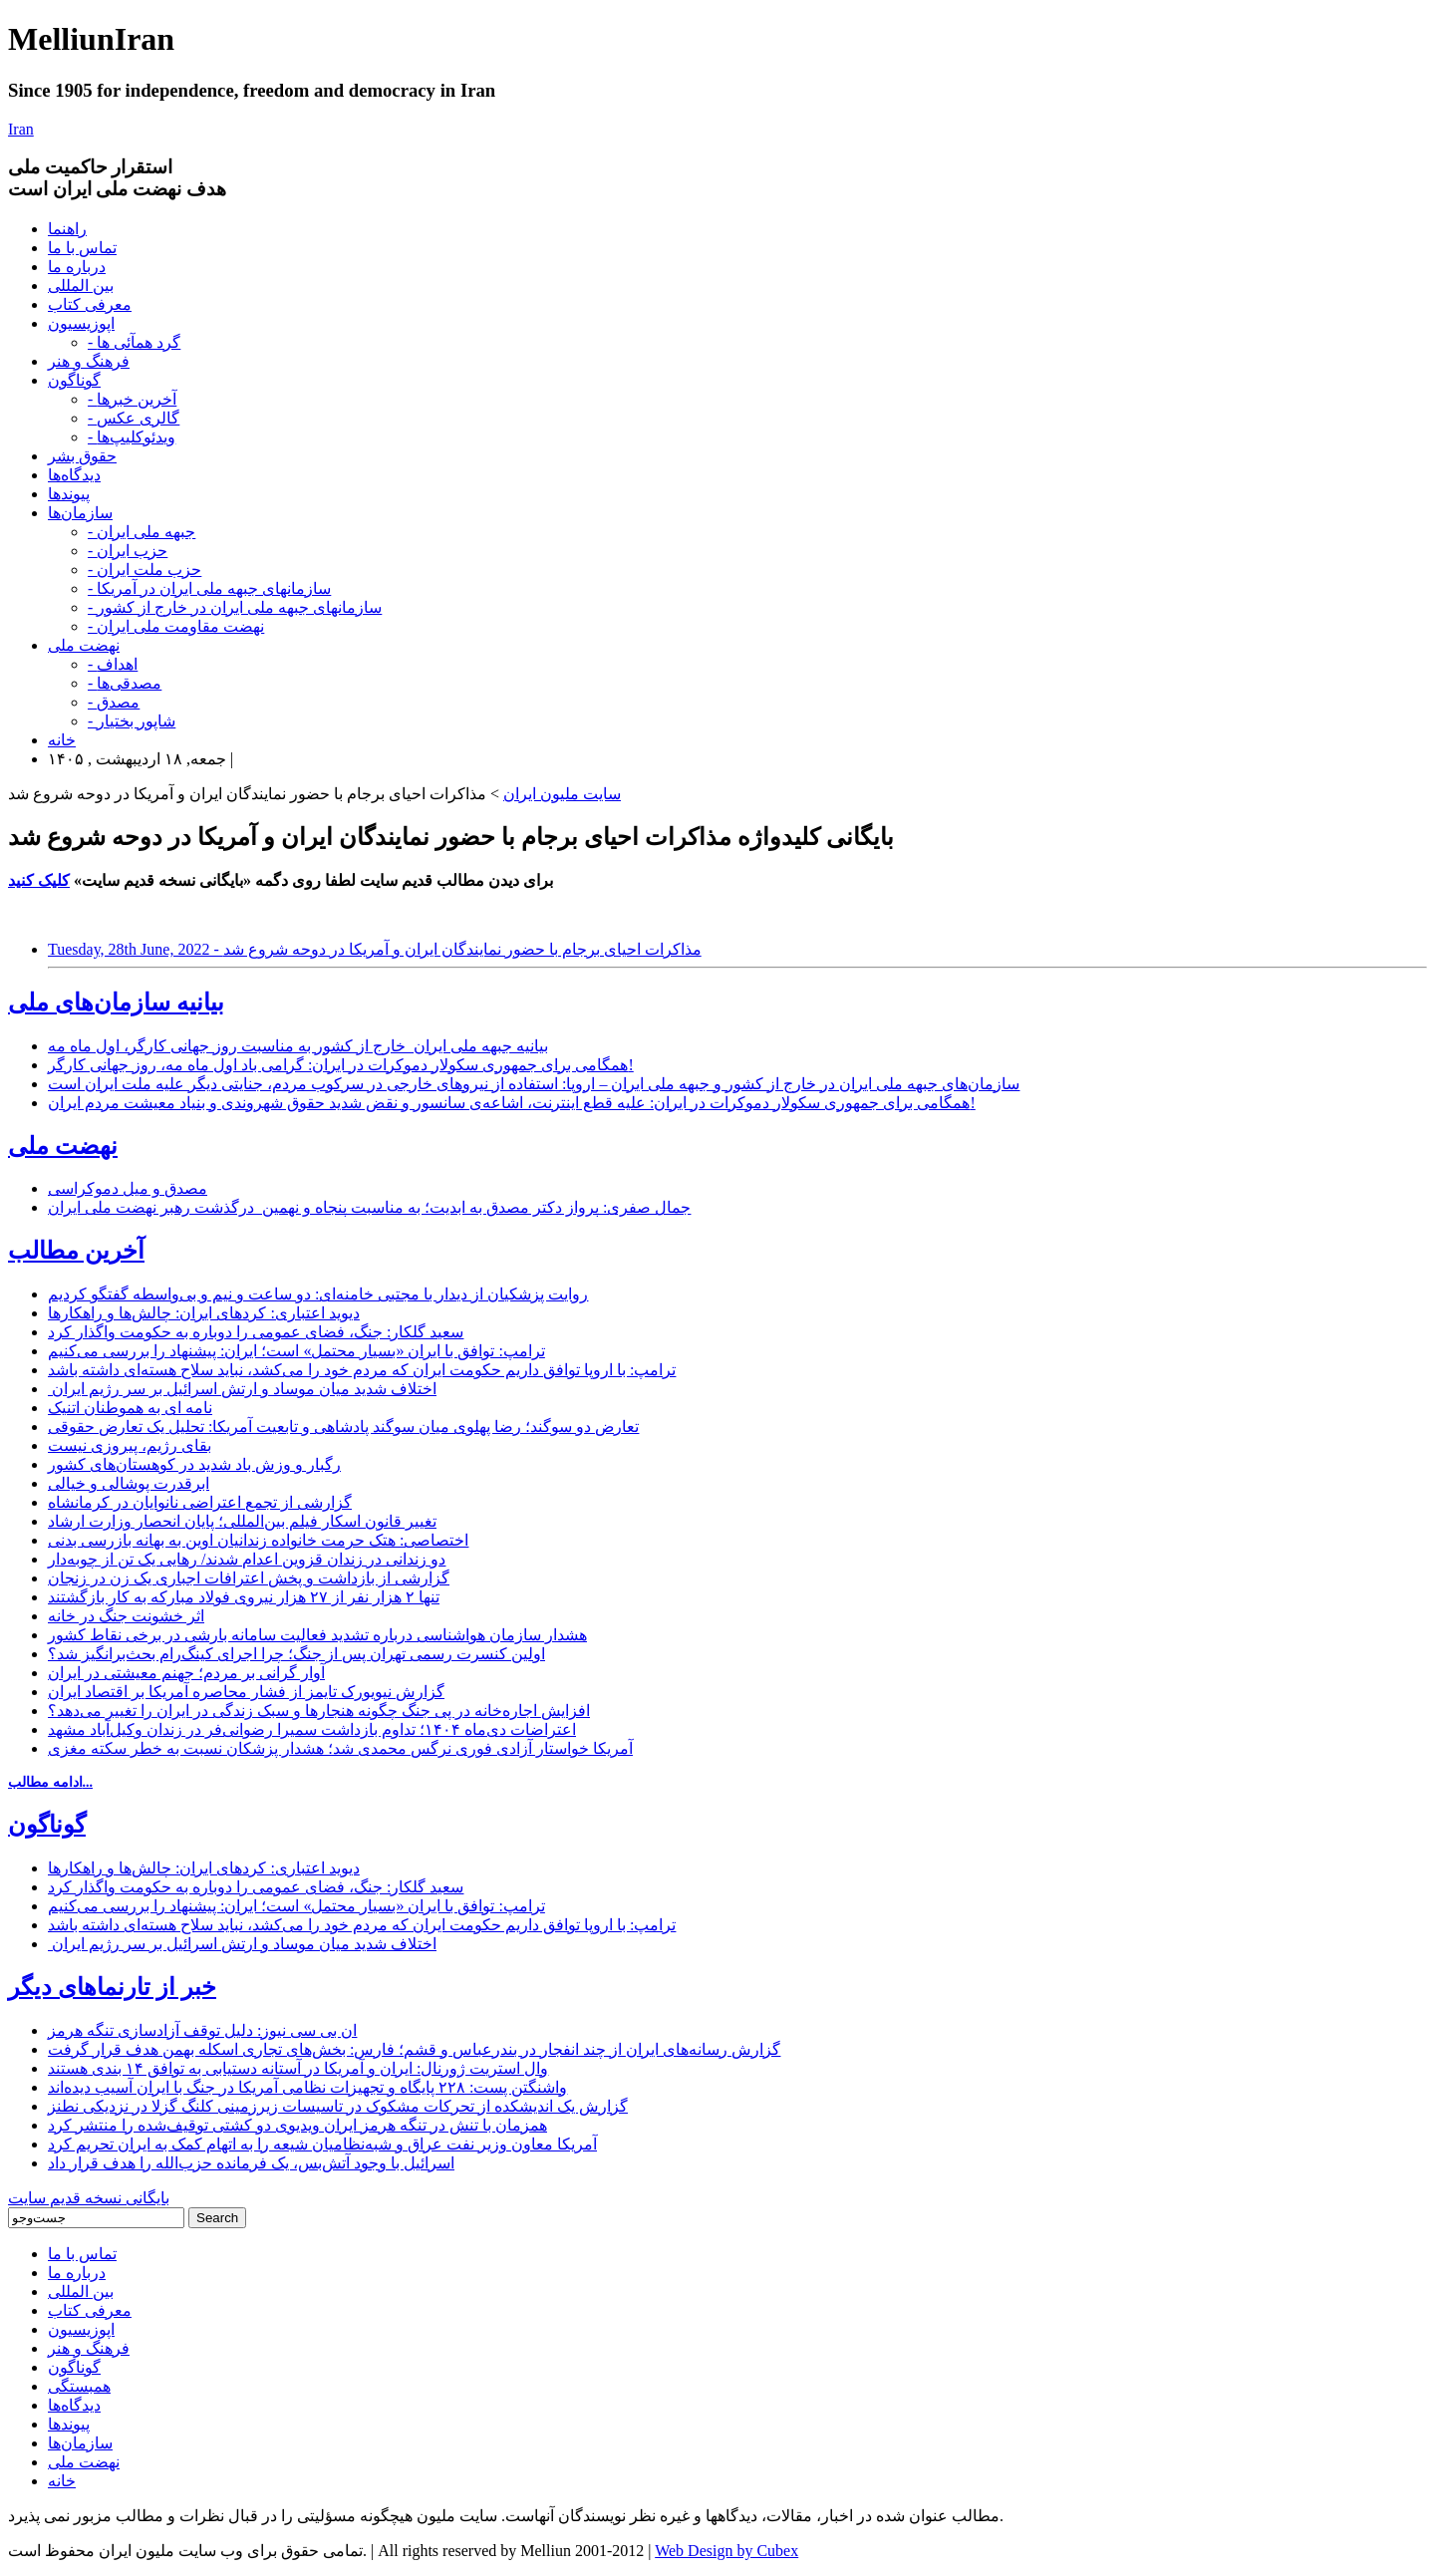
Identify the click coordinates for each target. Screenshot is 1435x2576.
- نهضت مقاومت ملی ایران (176, 626)
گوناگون (74, 380)
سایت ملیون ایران (562, 793)
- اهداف (113, 664)
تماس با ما (82, 247)
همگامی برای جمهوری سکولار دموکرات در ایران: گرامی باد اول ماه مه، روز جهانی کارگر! (341, 1064)
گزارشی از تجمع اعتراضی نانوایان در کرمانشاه (200, 1502)
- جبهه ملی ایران (141, 531)
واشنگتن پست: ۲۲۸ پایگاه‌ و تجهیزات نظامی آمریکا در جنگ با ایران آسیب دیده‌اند (307, 2087)
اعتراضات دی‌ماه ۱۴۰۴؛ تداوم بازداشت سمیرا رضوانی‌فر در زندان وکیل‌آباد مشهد (312, 1729)
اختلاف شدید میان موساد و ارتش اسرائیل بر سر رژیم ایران (242, 1388)
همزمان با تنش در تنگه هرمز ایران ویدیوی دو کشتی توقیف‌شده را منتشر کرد (297, 2125)
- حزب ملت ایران (144, 569)
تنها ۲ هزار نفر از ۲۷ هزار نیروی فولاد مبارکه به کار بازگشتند (243, 1596)
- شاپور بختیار (131, 721)
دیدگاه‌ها (74, 474)
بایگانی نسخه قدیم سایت (88, 2197)
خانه (62, 739)
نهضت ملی (84, 645)
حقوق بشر (82, 455)
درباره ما (77, 266)
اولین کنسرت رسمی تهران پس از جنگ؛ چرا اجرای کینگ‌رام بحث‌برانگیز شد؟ (296, 1653)
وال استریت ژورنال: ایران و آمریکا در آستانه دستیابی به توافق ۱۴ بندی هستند (298, 2068)
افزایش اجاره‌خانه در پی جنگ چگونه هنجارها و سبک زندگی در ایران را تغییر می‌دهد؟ (319, 1710)
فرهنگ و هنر (89, 361)
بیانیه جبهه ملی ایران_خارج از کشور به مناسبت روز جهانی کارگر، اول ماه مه (298, 1045)
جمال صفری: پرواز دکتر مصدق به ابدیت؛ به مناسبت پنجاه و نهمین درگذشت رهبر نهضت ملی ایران (369, 1207)
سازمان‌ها (80, 512)
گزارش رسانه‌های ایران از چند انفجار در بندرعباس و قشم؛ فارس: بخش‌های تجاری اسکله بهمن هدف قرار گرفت (414, 2049)
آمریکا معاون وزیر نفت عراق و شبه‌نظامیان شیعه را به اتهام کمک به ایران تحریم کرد (322, 2144)
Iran (21, 129)
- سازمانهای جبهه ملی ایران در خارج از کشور (235, 607)
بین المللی (81, 285)
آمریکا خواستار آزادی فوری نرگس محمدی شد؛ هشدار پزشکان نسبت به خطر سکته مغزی (340, 1748)
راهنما (67, 228)
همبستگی (79, 2386)
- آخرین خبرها (132, 399)
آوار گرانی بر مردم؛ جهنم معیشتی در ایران (186, 1672)
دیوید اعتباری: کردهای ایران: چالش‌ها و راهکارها (204, 1312)
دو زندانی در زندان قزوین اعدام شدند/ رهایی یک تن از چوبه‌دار (246, 1559)
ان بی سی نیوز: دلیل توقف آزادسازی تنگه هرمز (202, 2030)
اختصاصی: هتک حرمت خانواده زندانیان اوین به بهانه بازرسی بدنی (258, 1540)
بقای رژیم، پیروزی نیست (129, 1445)
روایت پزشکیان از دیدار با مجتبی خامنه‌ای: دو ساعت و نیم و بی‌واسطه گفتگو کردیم (318, 1294)
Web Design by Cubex (726, 2550)
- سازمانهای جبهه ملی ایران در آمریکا (209, 588)
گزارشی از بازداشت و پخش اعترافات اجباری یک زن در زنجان (248, 1578)
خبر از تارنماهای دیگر (112, 1987)
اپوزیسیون (81, 323)
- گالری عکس (133, 418)
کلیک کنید (39, 880)
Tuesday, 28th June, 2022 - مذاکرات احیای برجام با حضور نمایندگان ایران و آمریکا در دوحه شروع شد (375, 949)
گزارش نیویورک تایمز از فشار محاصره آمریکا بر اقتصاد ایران (246, 1691)
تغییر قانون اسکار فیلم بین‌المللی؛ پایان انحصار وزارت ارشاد (242, 1521)
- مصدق (114, 702)
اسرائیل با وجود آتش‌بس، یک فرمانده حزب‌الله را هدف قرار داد (251, 2162)
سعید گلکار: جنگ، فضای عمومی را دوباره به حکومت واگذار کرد (255, 1331)
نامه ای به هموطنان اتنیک (130, 1407)
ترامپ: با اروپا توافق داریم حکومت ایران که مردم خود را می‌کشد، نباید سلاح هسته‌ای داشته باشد (362, 1369)
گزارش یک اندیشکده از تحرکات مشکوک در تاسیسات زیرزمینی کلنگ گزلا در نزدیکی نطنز (338, 2106)
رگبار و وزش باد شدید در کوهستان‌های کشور (194, 1464)
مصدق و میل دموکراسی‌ (127, 1188)
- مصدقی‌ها (124, 683)
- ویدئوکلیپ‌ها (131, 437)
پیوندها (69, 493)
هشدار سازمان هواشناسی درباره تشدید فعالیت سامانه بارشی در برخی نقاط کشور (317, 1634)
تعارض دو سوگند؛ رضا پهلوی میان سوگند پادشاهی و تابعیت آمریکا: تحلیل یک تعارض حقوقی (343, 1426)
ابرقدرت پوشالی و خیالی (128, 1483)
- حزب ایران (127, 550)
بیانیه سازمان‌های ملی (116, 1002)
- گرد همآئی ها (134, 342)
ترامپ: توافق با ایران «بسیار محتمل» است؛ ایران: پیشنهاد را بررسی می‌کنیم (296, 1350)
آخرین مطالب (76, 1251)
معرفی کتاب (90, 304)
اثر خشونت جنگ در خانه (126, 1615)
